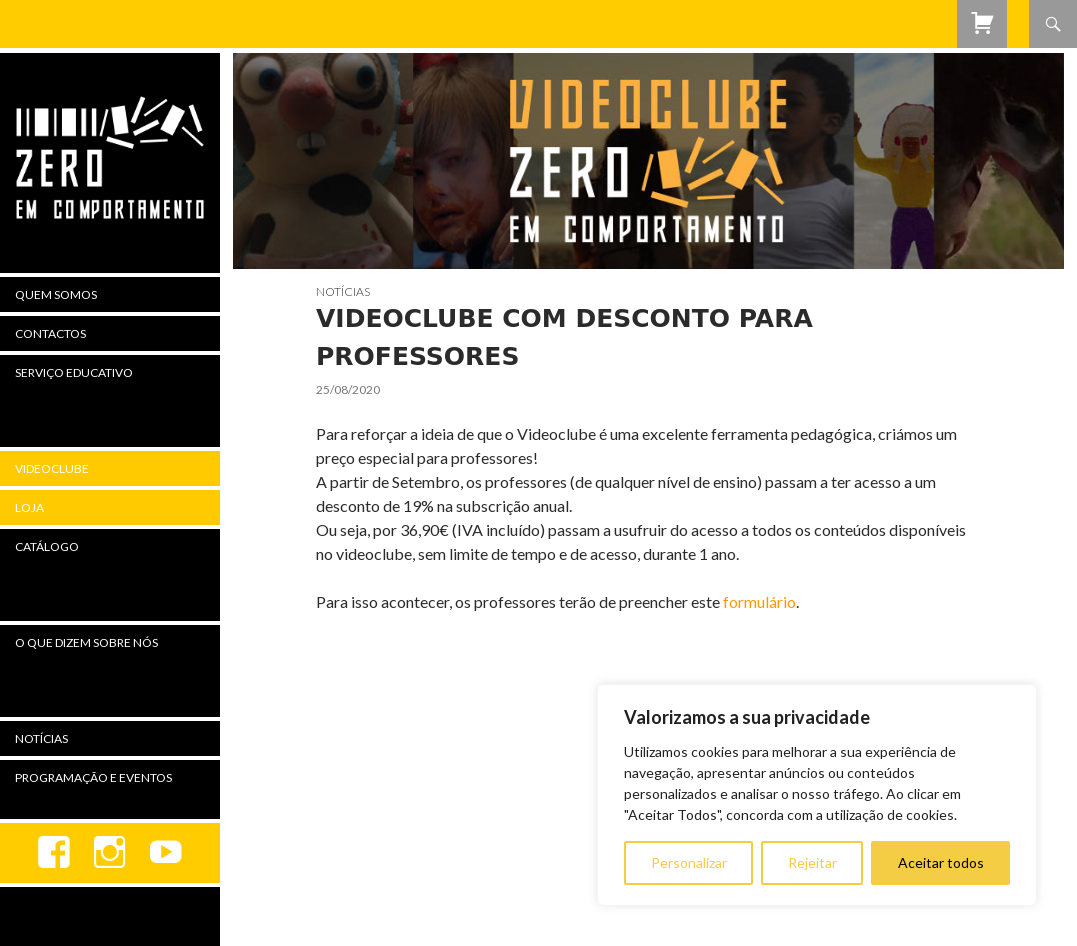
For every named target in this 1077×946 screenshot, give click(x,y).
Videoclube (52, 468)
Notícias (343, 291)
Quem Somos (56, 294)
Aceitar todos (941, 862)
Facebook (54, 853)
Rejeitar (812, 862)
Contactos (50, 333)
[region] (817, 795)
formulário (759, 601)
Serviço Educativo (74, 372)
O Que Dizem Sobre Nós (86, 642)
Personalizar (689, 862)
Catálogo (47, 546)
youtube (166, 853)
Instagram (110, 853)
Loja (29, 507)
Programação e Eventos (93, 777)
